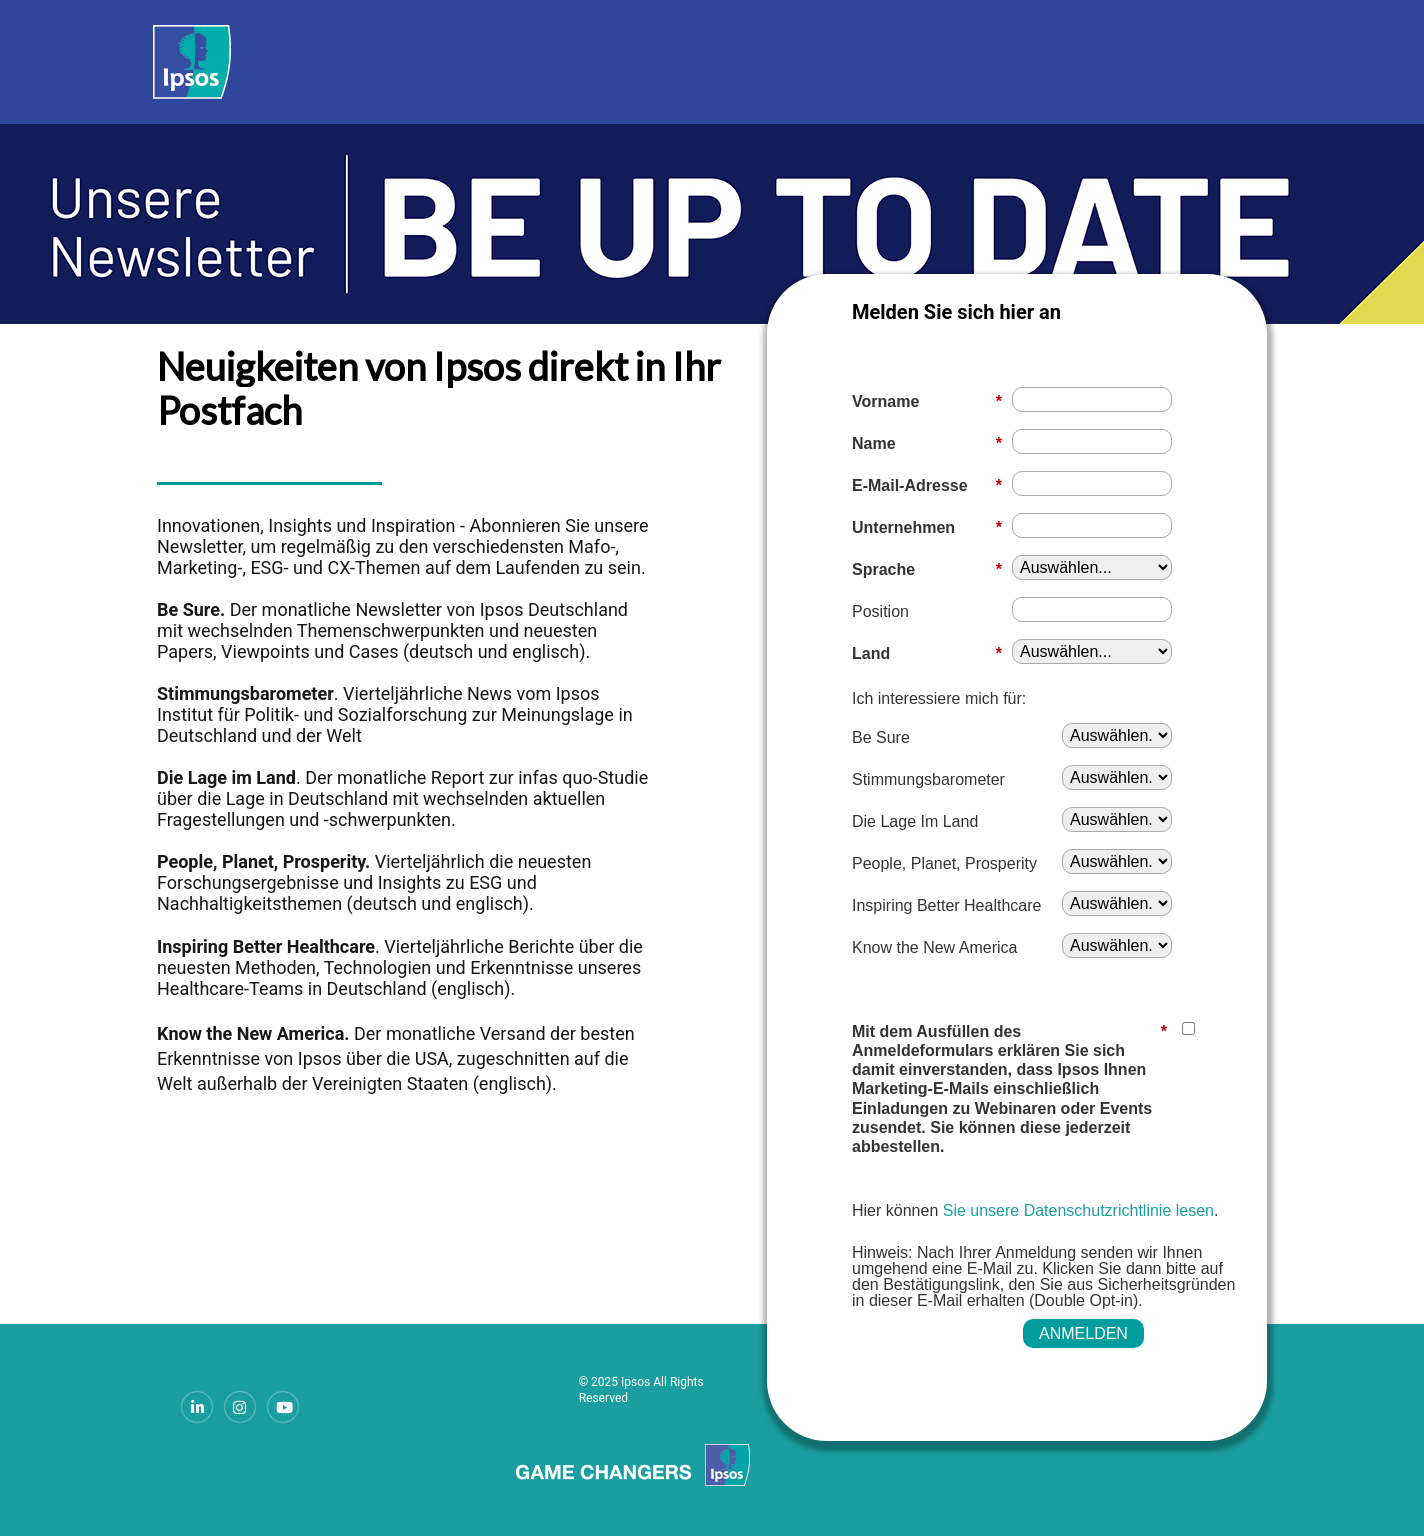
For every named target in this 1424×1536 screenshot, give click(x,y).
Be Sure (881, 737)
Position (880, 611)
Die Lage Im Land (915, 821)
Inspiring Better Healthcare (946, 905)
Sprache (927, 569)
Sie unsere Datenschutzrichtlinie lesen (1078, 1210)
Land (927, 653)
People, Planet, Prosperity (944, 863)
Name (927, 443)
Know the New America (934, 947)
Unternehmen (927, 527)
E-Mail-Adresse (927, 485)
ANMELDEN (1083, 1333)
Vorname (927, 401)
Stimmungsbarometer (928, 779)
